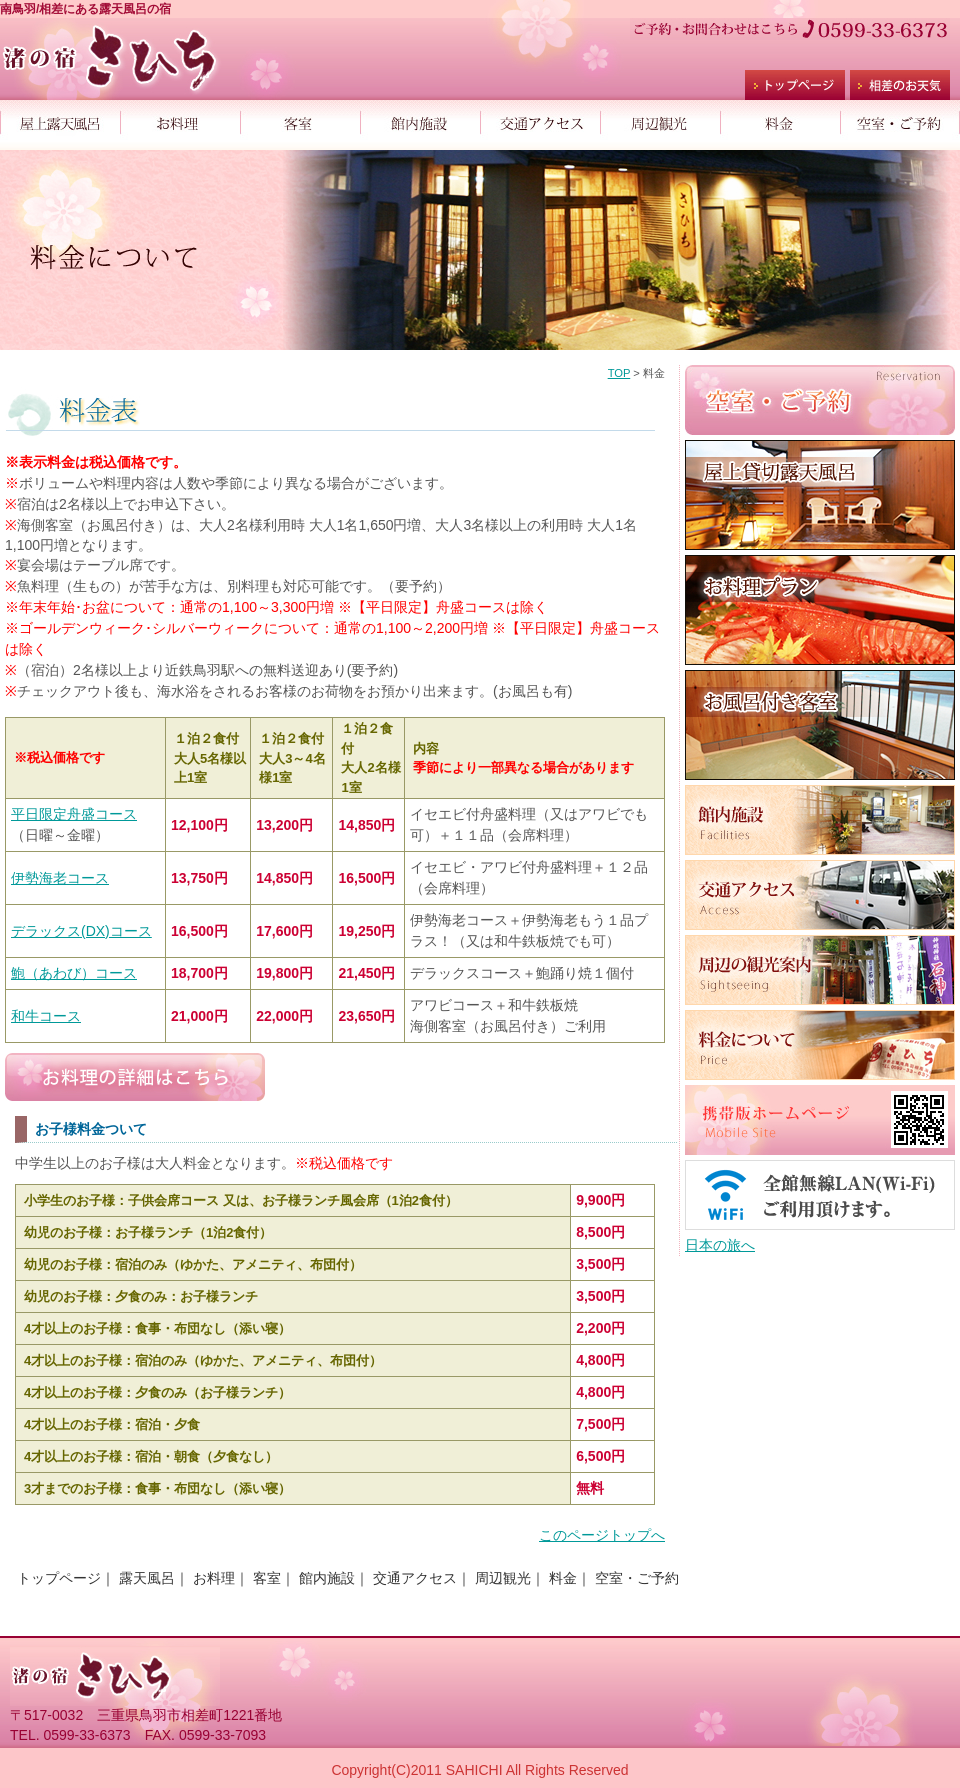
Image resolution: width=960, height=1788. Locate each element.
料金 (780, 120)
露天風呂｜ (154, 1578)
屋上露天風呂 (60, 120)
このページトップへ (602, 1535)
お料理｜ (221, 1578)
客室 (300, 120)
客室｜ (274, 1578)
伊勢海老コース (60, 878)
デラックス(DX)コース (81, 931)
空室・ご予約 (900, 120)
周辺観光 (660, 120)
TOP (619, 373)
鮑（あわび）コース (74, 973)
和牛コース (46, 1016)
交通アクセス (540, 120)
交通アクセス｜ (422, 1578)
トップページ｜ (66, 1578)
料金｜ (570, 1578)
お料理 (180, 120)
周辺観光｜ (510, 1578)
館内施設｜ (334, 1578)
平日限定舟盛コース (74, 814)
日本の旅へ (720, 1245)
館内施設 (420, 120)
